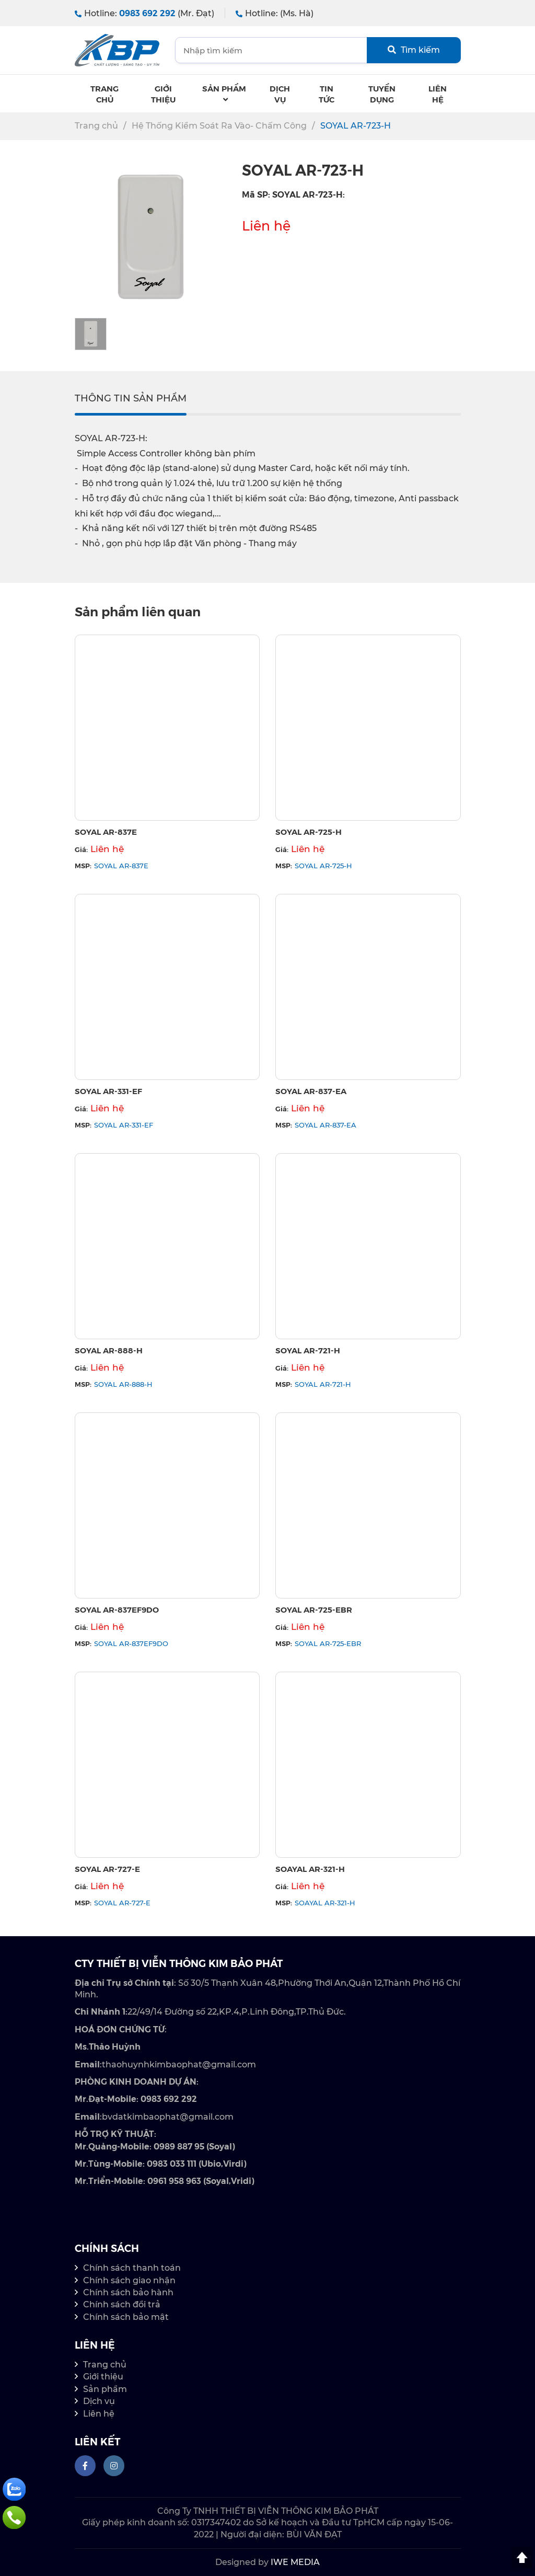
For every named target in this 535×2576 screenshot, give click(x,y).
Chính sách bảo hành (128, 2292)
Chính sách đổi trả (121, 2304)
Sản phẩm (224, 93)
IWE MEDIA (295, 2562)
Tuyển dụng (382, 94)
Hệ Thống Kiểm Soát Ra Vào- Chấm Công (219, 126)
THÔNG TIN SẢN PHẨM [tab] (131, 398)
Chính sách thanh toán (132, 2268)
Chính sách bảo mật (126, 2317)
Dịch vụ (99, 2401)
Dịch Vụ (280, 94)
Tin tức (326, 94)
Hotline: (144, 13)
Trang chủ (104, 94)
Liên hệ (437, 94)
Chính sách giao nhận (129, 2280)
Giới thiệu (163, 94)
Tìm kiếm (414, 50)
